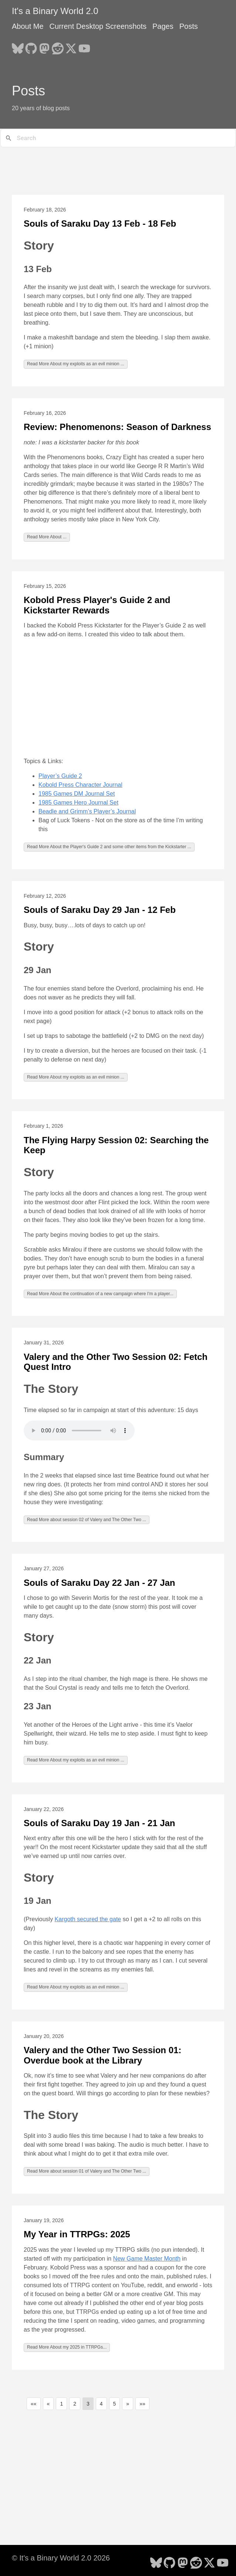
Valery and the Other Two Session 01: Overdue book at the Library (102, 2055)
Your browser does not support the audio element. (79, 1431)
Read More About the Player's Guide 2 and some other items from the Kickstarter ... (109, 846)
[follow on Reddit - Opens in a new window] (58, 46)
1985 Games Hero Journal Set (78, 802)
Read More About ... (47, 536)
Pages (162, 26)
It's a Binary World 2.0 (55, 11)
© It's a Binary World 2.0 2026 (61, 2558)
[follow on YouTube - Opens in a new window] (84, 46)
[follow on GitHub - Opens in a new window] (31, 46)
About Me (28, 26)
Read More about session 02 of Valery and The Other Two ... (86, 1519)
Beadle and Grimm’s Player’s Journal (87, 811)
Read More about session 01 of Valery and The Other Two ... (86, 2171)
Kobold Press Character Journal (80, 785)
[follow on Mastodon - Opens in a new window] (44, 46)
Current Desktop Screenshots (98, 26)
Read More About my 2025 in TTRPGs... (67, 2347)
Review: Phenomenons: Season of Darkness (117, 427)
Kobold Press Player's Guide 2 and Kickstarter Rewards (97, 605)
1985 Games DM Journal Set (76, 794)
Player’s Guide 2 (60, 776)
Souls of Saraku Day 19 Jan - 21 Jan (99, 1823)
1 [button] (61, 2404)
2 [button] (74, 2404)
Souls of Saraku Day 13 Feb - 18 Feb (100, 224)
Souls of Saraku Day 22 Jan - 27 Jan (99, 1583)
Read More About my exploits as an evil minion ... (75, 363)
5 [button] (114, 2404)
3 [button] (88, 2404)
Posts (188, 26)
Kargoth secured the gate (88, 1919)
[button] (34, 2403)
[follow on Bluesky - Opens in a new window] (18, 46)
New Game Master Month (147, 2258)
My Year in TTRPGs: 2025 (77, 2234)
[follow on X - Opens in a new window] (71, 46)
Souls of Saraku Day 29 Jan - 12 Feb (100, 910)
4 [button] (101, 2404)
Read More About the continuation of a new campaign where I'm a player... (100, 1293)
